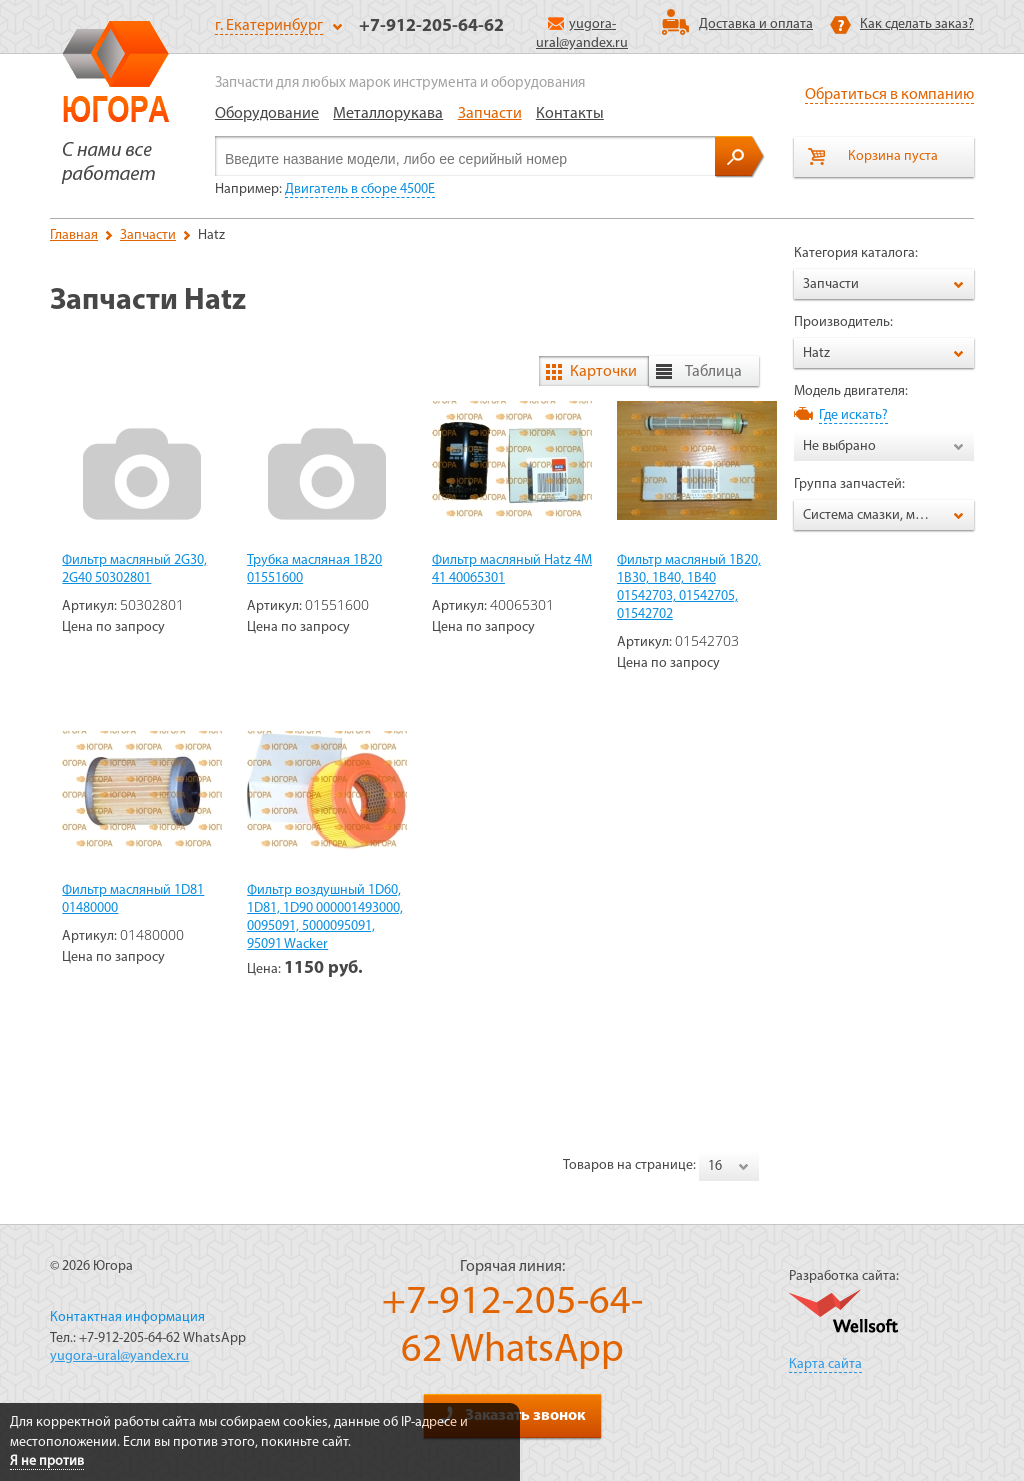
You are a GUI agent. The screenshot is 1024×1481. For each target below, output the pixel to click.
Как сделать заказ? (917, 24)
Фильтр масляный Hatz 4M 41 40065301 (512, 569)
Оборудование (267, 114)
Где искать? (853, 415)
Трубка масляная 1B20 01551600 (314, 569)
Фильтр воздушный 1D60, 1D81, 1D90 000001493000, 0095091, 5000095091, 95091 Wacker (325, 917)
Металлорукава (388, 114)
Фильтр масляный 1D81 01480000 (133, 899)
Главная (74, 235)
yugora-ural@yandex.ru (119, 1356)
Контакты (570, 114)
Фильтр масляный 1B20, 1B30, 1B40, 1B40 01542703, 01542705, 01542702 (689, 587)
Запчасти (490, 114)
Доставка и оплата (756, 24)
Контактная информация (127, 1317)
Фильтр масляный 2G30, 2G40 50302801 (134, 569)
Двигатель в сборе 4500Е (360, 189)
